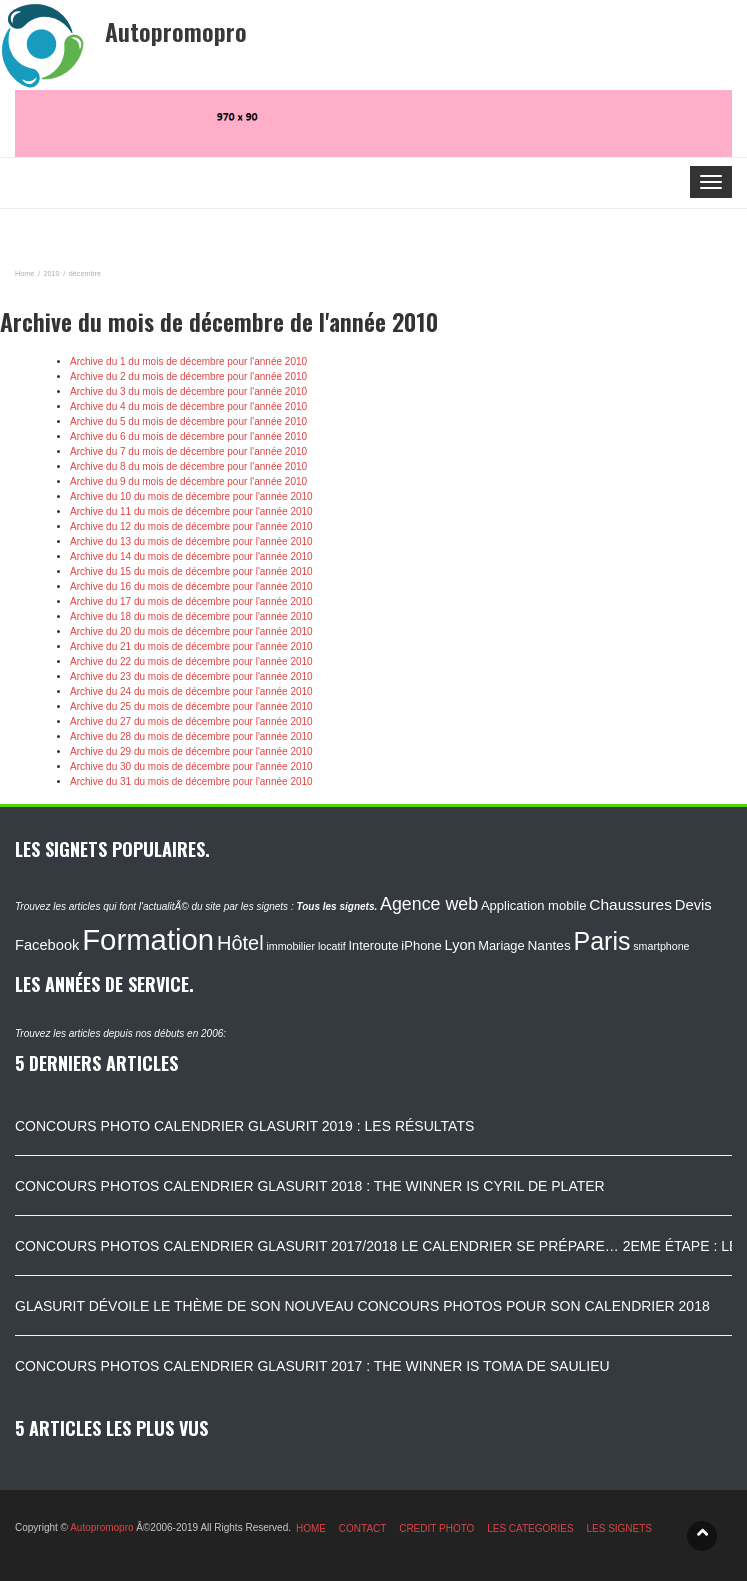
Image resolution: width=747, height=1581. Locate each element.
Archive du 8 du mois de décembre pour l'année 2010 (188, 466)
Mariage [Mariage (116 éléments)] (501, 945)
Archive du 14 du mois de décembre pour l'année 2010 (191, 556)
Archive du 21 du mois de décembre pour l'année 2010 (191, 646)
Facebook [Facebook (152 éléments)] (47, 945)
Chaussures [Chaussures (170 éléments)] (630, 904)
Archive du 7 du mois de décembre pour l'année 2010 (188, 451)
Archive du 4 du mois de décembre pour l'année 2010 (188, 406)
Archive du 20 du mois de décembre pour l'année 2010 (191, 631)
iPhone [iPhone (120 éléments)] (421, 945)
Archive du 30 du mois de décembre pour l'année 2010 (191, 766)
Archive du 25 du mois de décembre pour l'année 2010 (191, 706)
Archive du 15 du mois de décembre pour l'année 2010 (191, 571)
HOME (311, 1528)
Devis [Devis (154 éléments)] (693, 905)
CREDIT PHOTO (436, 1528)
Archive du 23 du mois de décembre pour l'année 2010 (191, 676)
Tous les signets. (336, 906)
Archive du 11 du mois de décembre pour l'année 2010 (191, 511)
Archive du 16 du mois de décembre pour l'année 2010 (191, 586)
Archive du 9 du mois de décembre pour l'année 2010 (188, 481)
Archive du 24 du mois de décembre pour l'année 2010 (191, 691)
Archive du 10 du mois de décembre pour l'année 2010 (191, 496)
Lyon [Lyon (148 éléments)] (460, 945)
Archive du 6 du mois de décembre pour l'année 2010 (188, 436)
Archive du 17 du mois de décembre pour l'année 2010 (191, 601)
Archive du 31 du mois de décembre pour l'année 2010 (191, 781)
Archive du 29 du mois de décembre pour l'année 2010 (191, 751)
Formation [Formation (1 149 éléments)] (148, 939)
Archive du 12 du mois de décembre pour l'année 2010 (191, 526)
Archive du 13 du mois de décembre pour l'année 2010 (191, 541)
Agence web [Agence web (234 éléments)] (429, 904)
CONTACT (363, 1528)
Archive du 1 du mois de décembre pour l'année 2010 (188, 361)
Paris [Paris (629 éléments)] (602, 941)
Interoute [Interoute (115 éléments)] (374, 946)
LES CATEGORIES (530, 1528)
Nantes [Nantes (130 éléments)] (548, 945)
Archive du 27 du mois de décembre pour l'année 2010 (191, 721)
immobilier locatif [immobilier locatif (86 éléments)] (305, 946)
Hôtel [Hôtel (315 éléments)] (240, 943)
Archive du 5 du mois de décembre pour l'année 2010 (188, 421)
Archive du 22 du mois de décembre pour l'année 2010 (191, 661)
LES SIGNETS (619, 1528)
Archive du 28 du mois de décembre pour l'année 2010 (191, 736)
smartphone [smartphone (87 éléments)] (661, 946)
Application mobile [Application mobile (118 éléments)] (534, 905)
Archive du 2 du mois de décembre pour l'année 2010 (188, 376)
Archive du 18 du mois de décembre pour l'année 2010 (191, 616)
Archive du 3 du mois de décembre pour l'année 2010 (188, 391)
